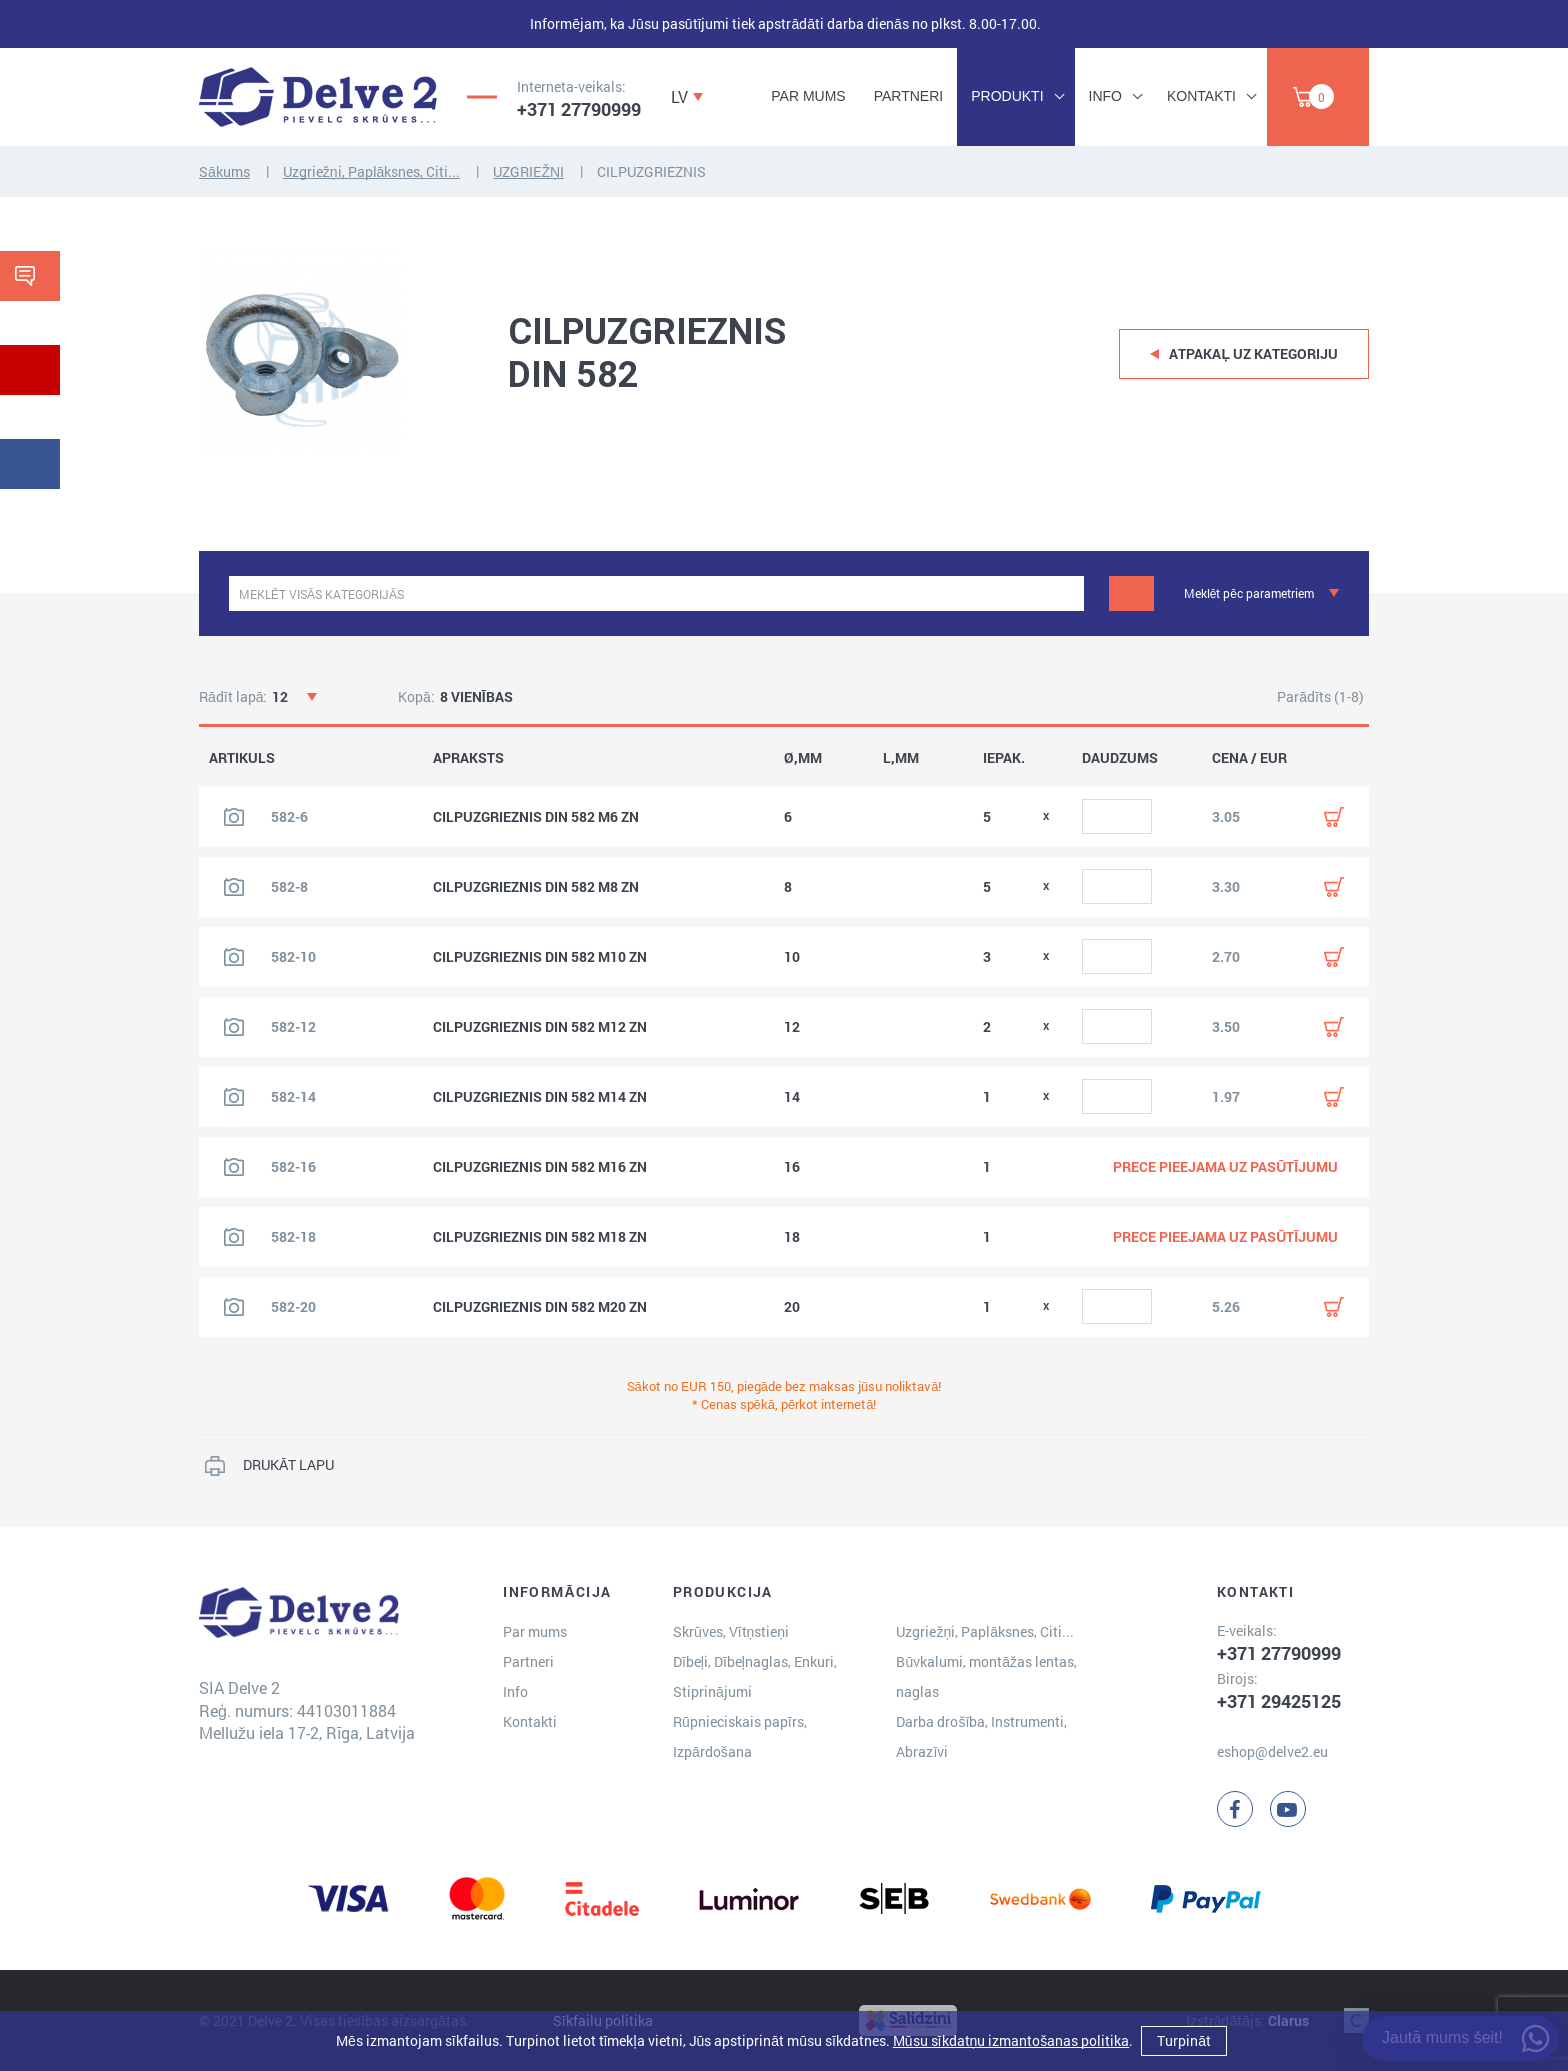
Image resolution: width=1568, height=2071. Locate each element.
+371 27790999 (579, 109)
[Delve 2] (318, 97)
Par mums (808, 96)
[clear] (1066, 593)
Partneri (909, 96)
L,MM (901, 758)
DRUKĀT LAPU (288, 1464)
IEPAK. (1004, 758)
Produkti (1007, 96)
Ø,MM (803, 758)
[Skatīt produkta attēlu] (234, 817)
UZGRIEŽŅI (528, 171)
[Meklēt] (1131, 593)
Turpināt (1184, 2040)
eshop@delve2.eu (1272, 1751)
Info (1105, 96)
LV (679, 96)
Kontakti (1201, 96)
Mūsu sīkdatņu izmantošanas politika (1011, 2040)
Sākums (224, 171)
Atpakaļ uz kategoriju (1253, 353)
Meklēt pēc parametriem (1249, 593)
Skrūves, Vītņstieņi (731, 1631)
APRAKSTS (468, 758)
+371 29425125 (1279, 1701)
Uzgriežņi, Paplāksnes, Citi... (372, 171)
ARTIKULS (242, 758)
